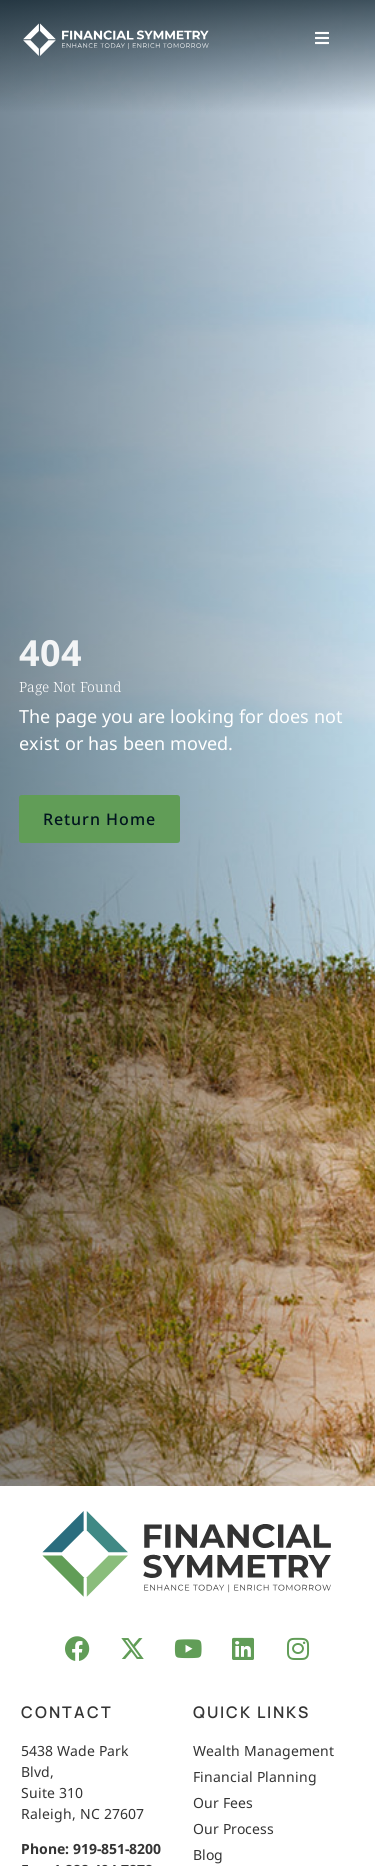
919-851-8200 (117, 1848)
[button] (322, 37)
